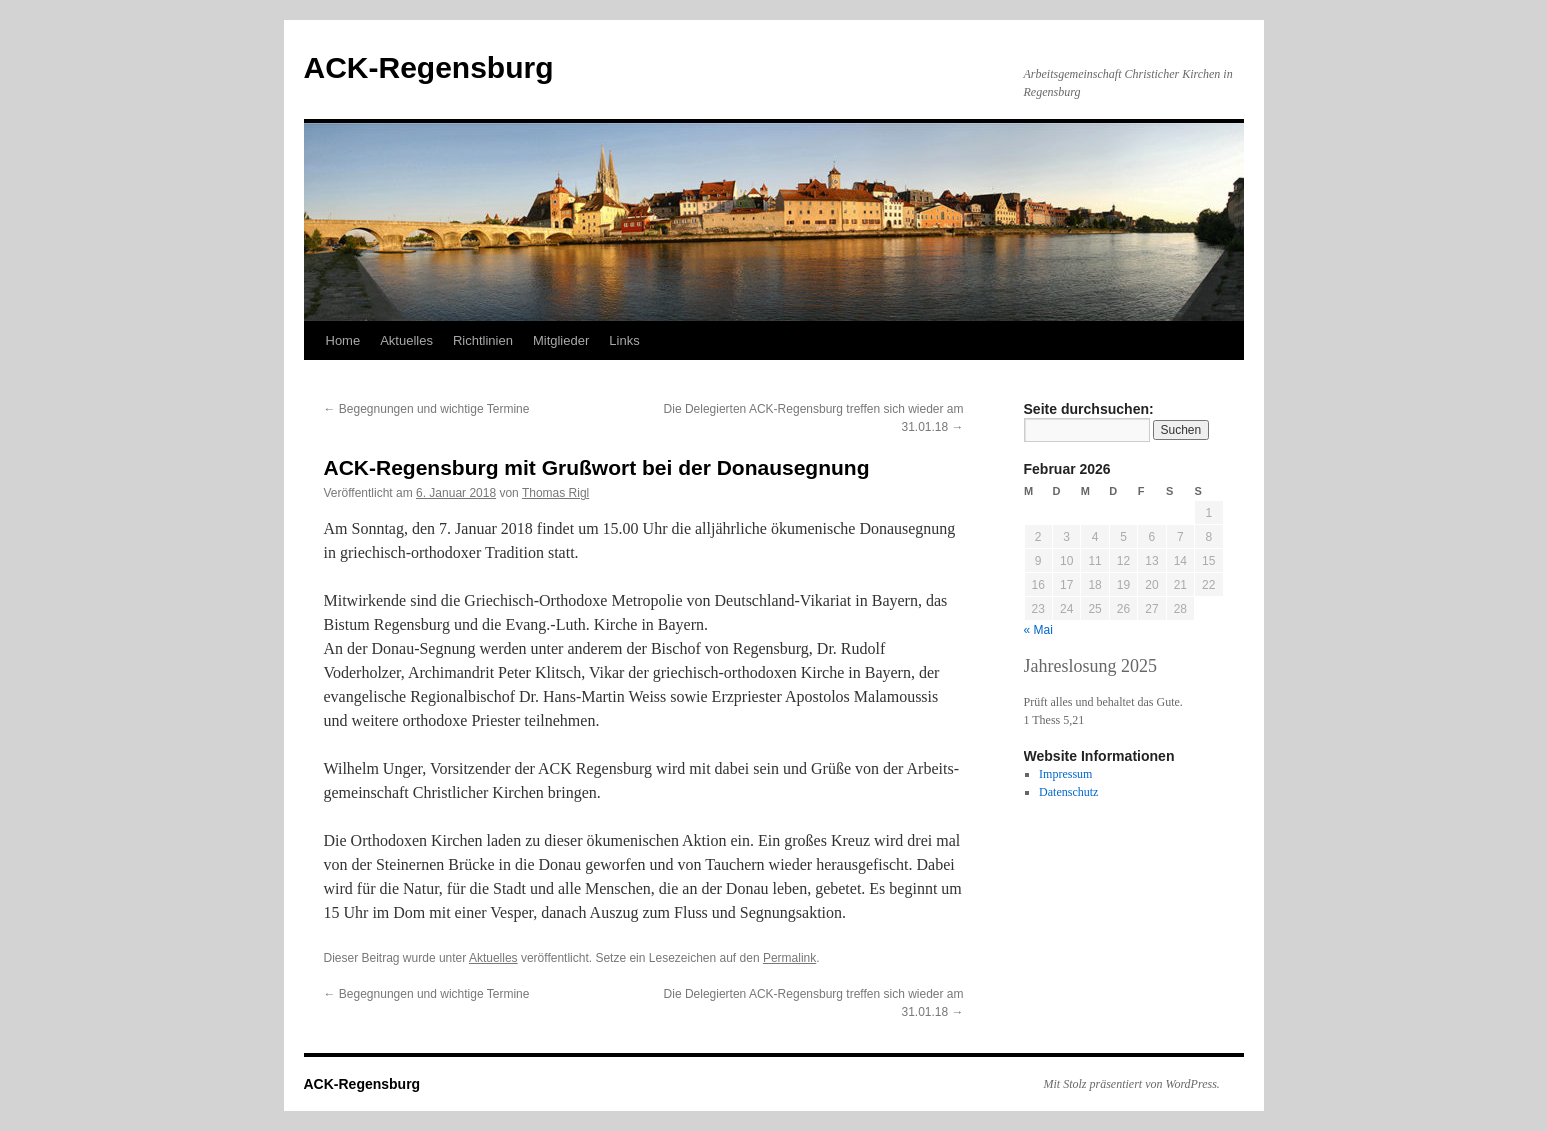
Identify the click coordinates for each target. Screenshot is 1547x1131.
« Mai (1038, 630)
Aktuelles (406, 340)
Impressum (1065, 774)
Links (624, 340)
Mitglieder (561, 340)
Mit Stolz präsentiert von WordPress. (1132, 1084)
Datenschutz (1068, 792)
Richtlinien (483, 340)
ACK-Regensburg (429, 67)
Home (343, 340)
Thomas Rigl (555, 493)
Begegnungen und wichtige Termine (427, 409)
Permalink (789, 958)
